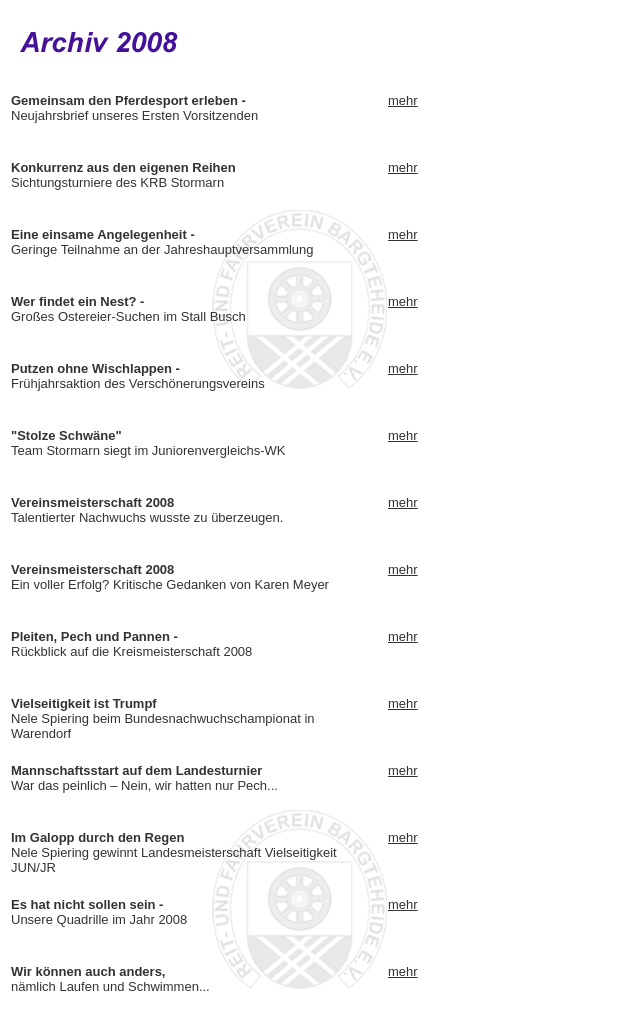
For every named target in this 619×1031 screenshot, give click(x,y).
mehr (403, 100)
